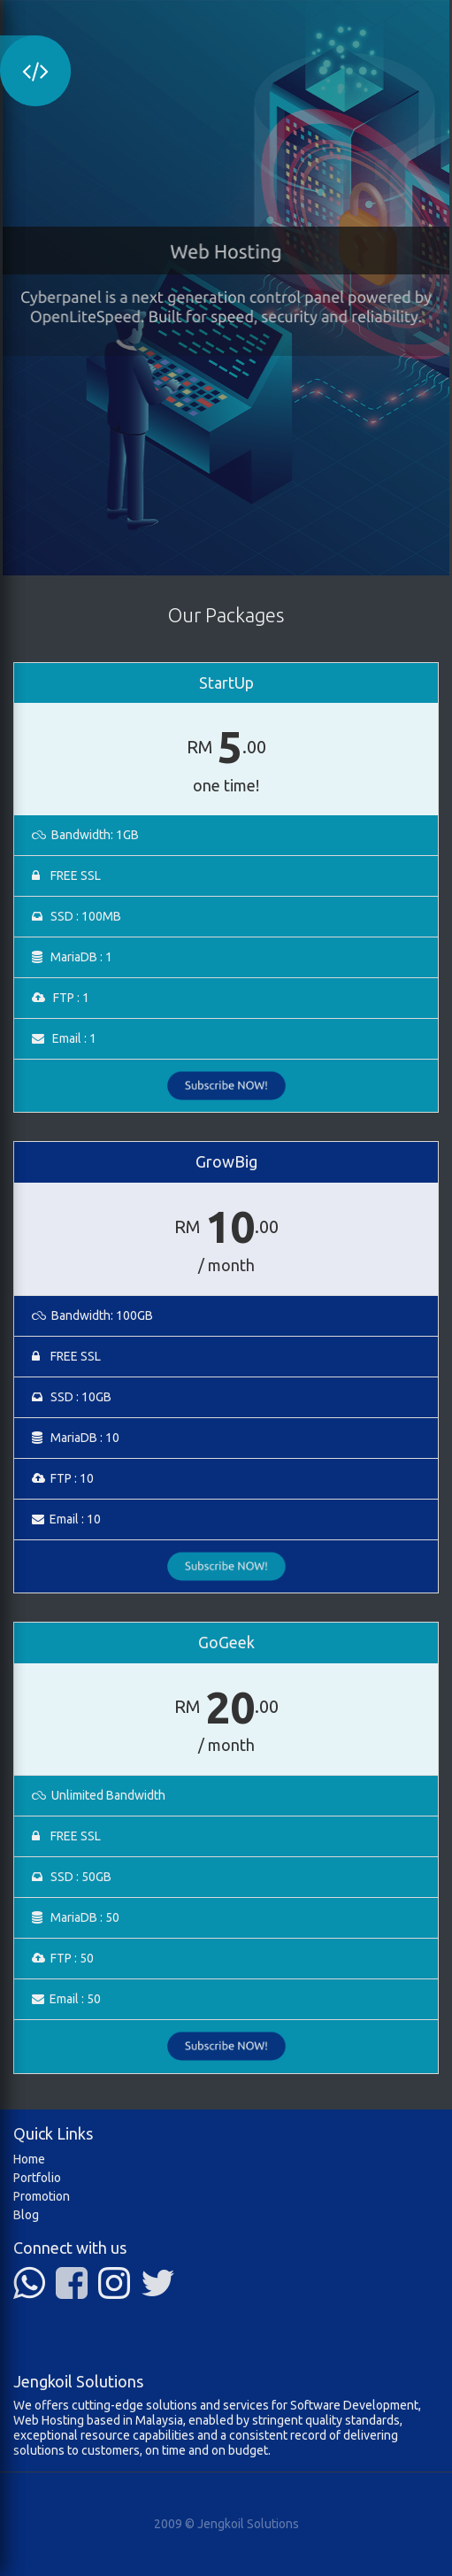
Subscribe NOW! (226, 1085)
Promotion (41, 2196)
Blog (26, 2215)
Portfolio (37, 2178)
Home (29, 2159)
